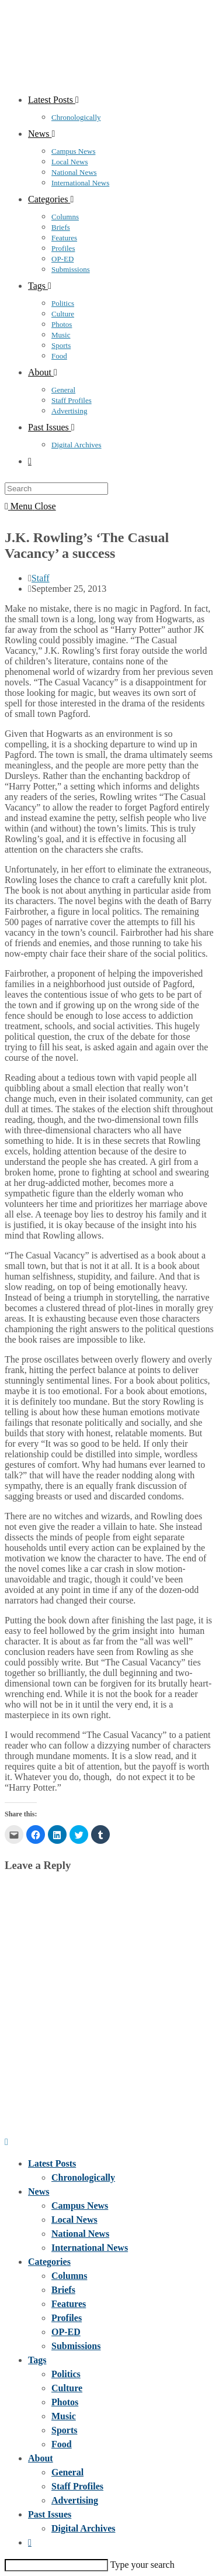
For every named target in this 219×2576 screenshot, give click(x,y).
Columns (69, 2276)
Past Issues (49, 2514)
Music (63, 2416)
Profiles (66, 2318)
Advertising (74, 2500)
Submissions (76, 2346)
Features (68, 2304)
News (38, 2191)
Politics (66, 2374)
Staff (41, 578)
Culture (66, 2388)
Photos (64, 2402)
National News (80, 2234)
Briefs (63, 2290)
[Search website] (30, 461)
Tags (37, 2360)
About (40, 2458)
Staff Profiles (77, 2486)
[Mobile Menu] (30, 506)
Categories (49, 2262)
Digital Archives (83, 2528)
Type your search (142, 2565)
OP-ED (66, 2332)
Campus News (79, 2206)
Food (61, 2444)
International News (89, 2248)
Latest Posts (52, 2163)
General (67, 2472)
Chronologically (83, 2177)
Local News (74, 2220)
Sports (64, 2430)
